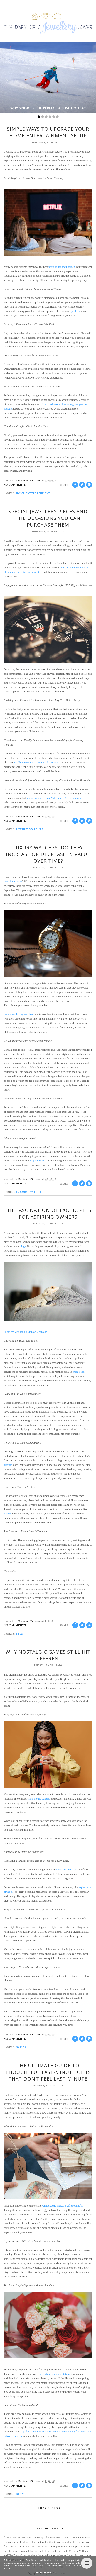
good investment (13, 881)
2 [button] (42, 116)
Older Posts (46, 2508)
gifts (20, 2494)
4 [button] (50, 116)
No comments (15, 484)
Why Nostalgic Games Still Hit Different (48, 1655)
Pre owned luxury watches (18, 1014)
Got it (59, 2572)
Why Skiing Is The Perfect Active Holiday (48, 108)
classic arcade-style (66, 1869)
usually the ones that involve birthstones (35, 762)
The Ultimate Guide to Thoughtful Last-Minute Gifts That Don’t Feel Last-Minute (48, 2072)
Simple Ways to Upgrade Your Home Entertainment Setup (48, 132)
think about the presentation (54, 2373)
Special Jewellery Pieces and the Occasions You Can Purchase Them (48, 518)
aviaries (8, 1464)
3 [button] (46, 116)
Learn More (43, 2572)
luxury (22, 829)
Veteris (8, 1513)
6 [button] (57, 116)
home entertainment (33, 493)
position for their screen (61, 266)
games (21, 2047)
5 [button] (53, 116)
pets (19, 1633)
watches (36, 829)
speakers (75, 311)
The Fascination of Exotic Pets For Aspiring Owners (48, 1213)
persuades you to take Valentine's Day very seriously (55, 797)
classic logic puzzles (38, 1798)
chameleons (79, 1371)
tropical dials (37, 1160)
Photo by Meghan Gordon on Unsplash (25, 1331)
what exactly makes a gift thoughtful (62, 2205)
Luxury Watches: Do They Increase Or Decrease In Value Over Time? (48, 854)
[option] (48, 77)
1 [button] (39, 116)
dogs (23, 1246)
